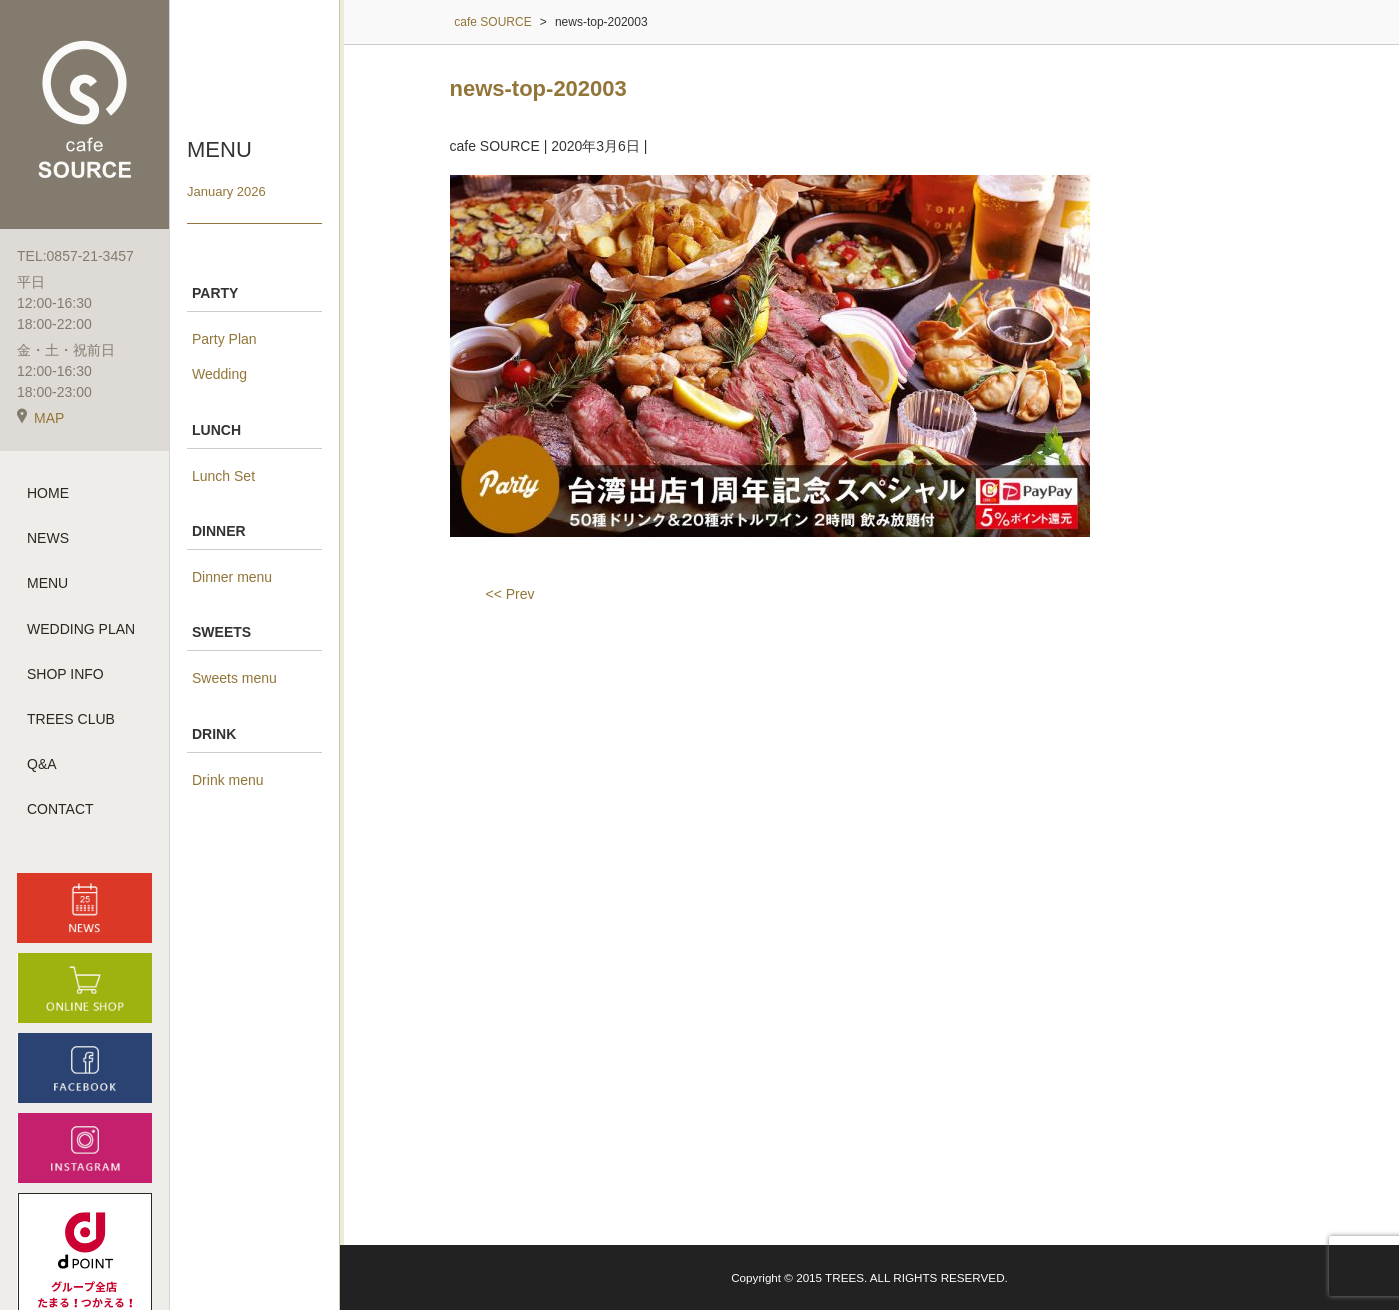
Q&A (42, 764)
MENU (47, 583)
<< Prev (510, 594)
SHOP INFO (65, 674)
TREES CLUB (71, 719)
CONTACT (60, 809)
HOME (48, 493)
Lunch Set (223, 476)
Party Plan (224, 339)
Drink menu (228, 780)
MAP (40, 418)
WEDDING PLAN (81, 629)
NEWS (48, 538)
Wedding (219, 374)
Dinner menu (232, 577)
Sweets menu (234, 678)
